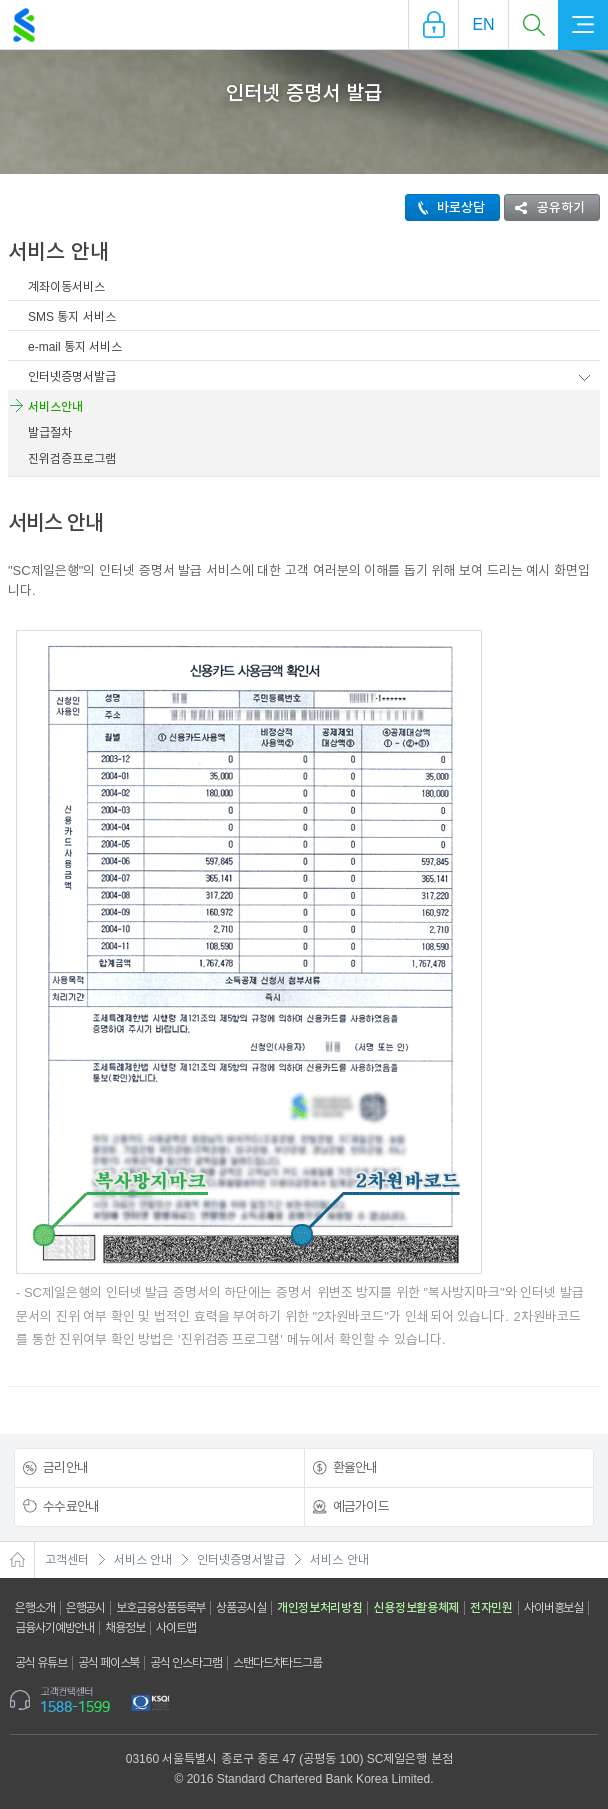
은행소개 (35, 1608)
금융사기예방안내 (54, 1628)
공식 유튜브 (41, 1663)
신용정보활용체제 (416, 1608)
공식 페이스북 (109, 1663)
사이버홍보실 (553, 1608)
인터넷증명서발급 (72, 377)
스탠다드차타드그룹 (277, 1663)
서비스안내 (55, 407)
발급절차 (50, 433)
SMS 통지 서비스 (72, 317)
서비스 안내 (143, 1560)
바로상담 (445, 207)
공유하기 (545, 207)
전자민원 (491, 1608)
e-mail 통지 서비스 (75, 347)
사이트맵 (176, 1628)
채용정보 (125, 1628)
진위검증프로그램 (72, 459)
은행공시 (86, 1608)
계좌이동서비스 (66, 287)
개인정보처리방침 (320, 1608)
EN (483, 24)
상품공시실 (241, 1608)
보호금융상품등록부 (160, 1608)
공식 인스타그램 (186, 1663)
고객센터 (67, 1560)
